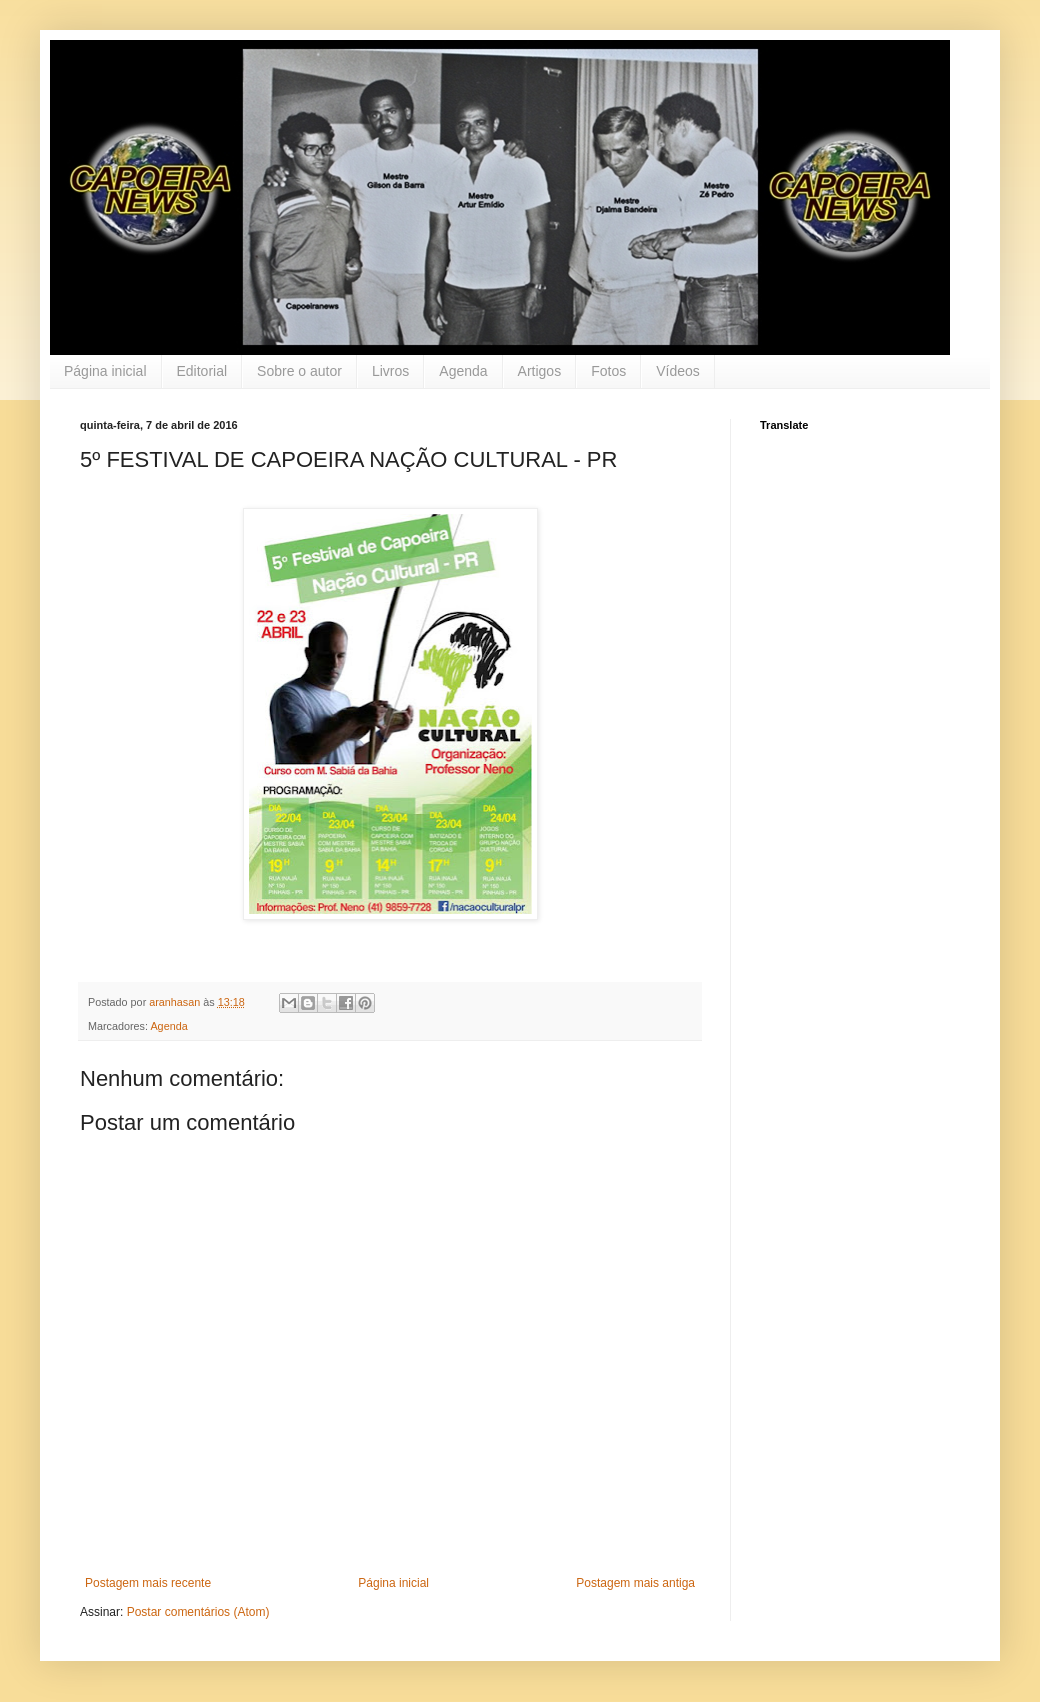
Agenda (463, 371)
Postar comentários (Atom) (198, 1612)
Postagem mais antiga (635, 1583)
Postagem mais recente (148, 1583)
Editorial (202, 371)
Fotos (608, 371)
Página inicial (105, 371)
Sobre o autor (299, 371)
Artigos (540, 371)
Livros (390, 371)
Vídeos (678, 371)
